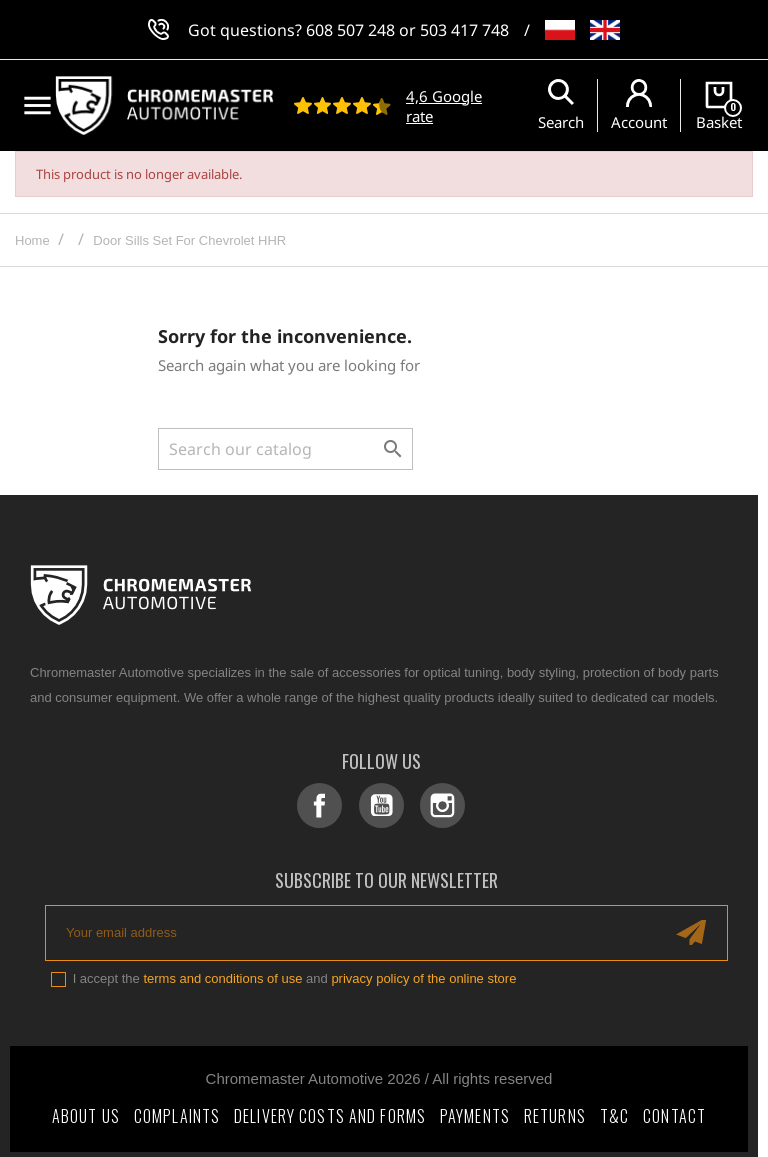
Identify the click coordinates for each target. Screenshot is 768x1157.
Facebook (326, 805)
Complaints (177, 1111)
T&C (614, 1111)
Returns (555, 1111)
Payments (475, 1111)
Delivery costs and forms (330, 1111)
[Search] (285, 449)
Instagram (440, 805)
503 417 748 (464, 30)
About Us (86, 1111)
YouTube (383, 805)
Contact (674, 1111)
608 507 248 (350, 30)
